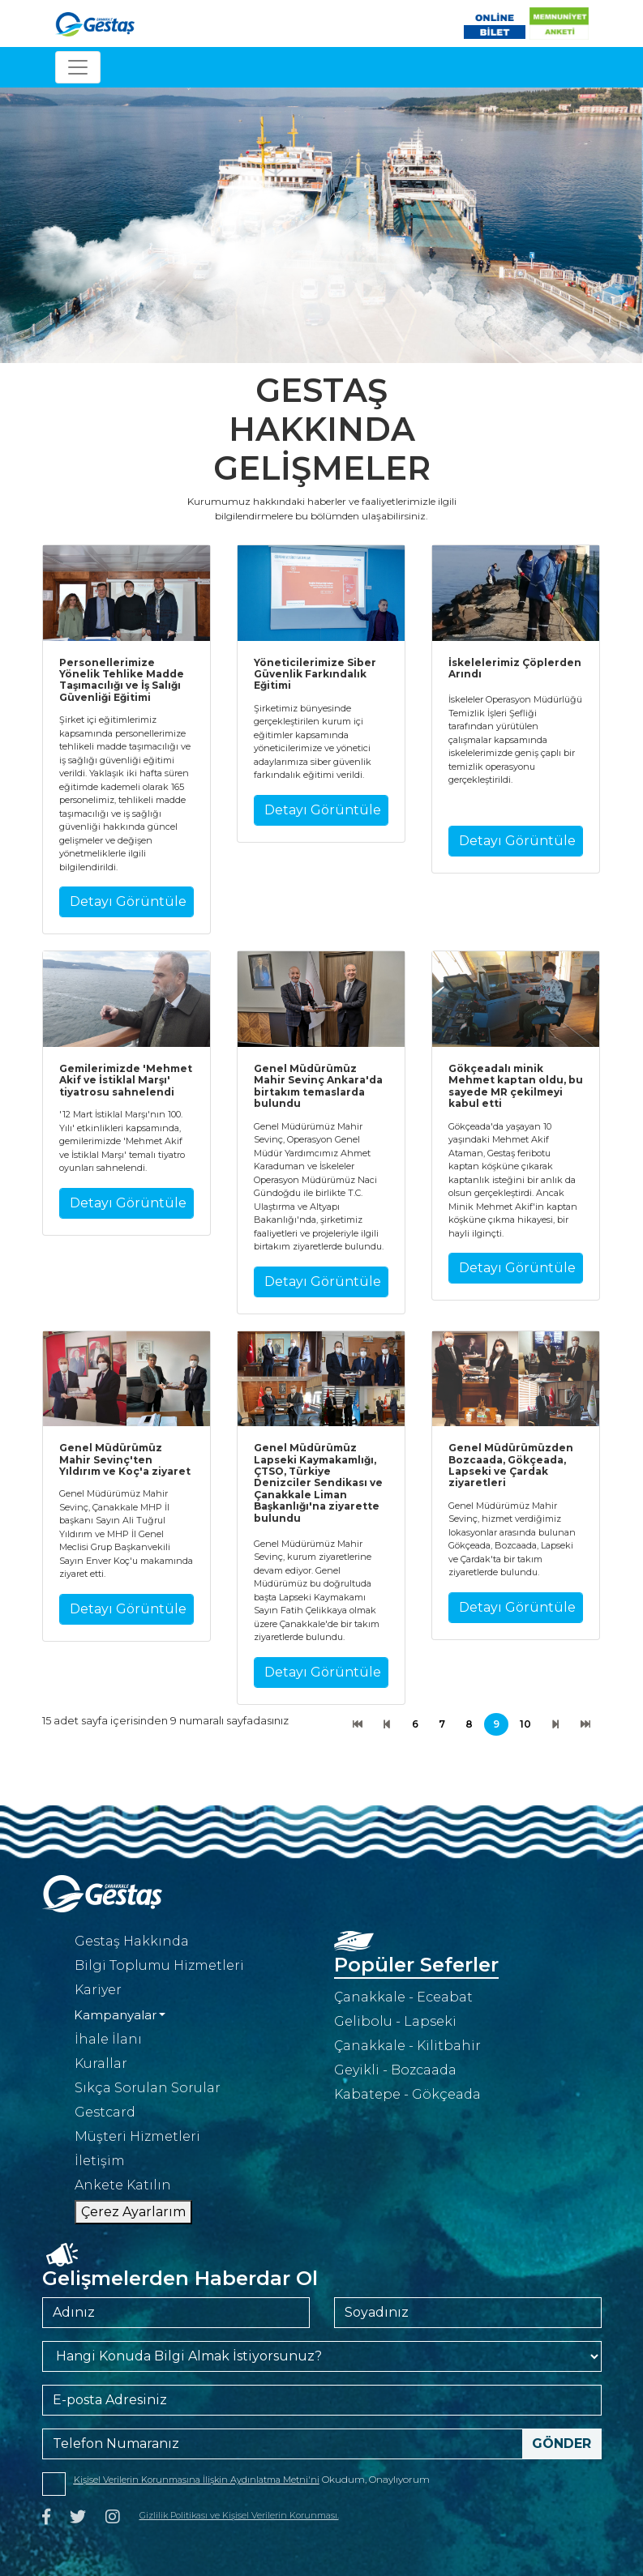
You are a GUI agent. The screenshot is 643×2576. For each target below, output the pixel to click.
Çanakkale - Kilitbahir (407, 2045)
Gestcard (105, 2112)
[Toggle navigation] (78, 67)
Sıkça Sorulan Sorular (148, 2087)
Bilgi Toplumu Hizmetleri (159, 1965)
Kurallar (101, 2063)
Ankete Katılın (123, 2185)
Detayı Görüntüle (128, 901)
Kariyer (98, 1989)
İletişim (100, 2160)
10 (525, 1724)
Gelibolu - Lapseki (395, 2021)
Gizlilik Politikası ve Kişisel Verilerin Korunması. (239, 2515)
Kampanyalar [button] (115, 2015)
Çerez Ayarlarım (133, 2211)
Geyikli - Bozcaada (395, 2070)
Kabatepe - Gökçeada (407, 2094)
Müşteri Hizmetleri (137, 2136)
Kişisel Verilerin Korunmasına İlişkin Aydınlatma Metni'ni (196, 2479)
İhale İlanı (108, 2039)
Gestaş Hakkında (132, 1941)
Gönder (561, 2443)
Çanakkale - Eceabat (403, 1997)
